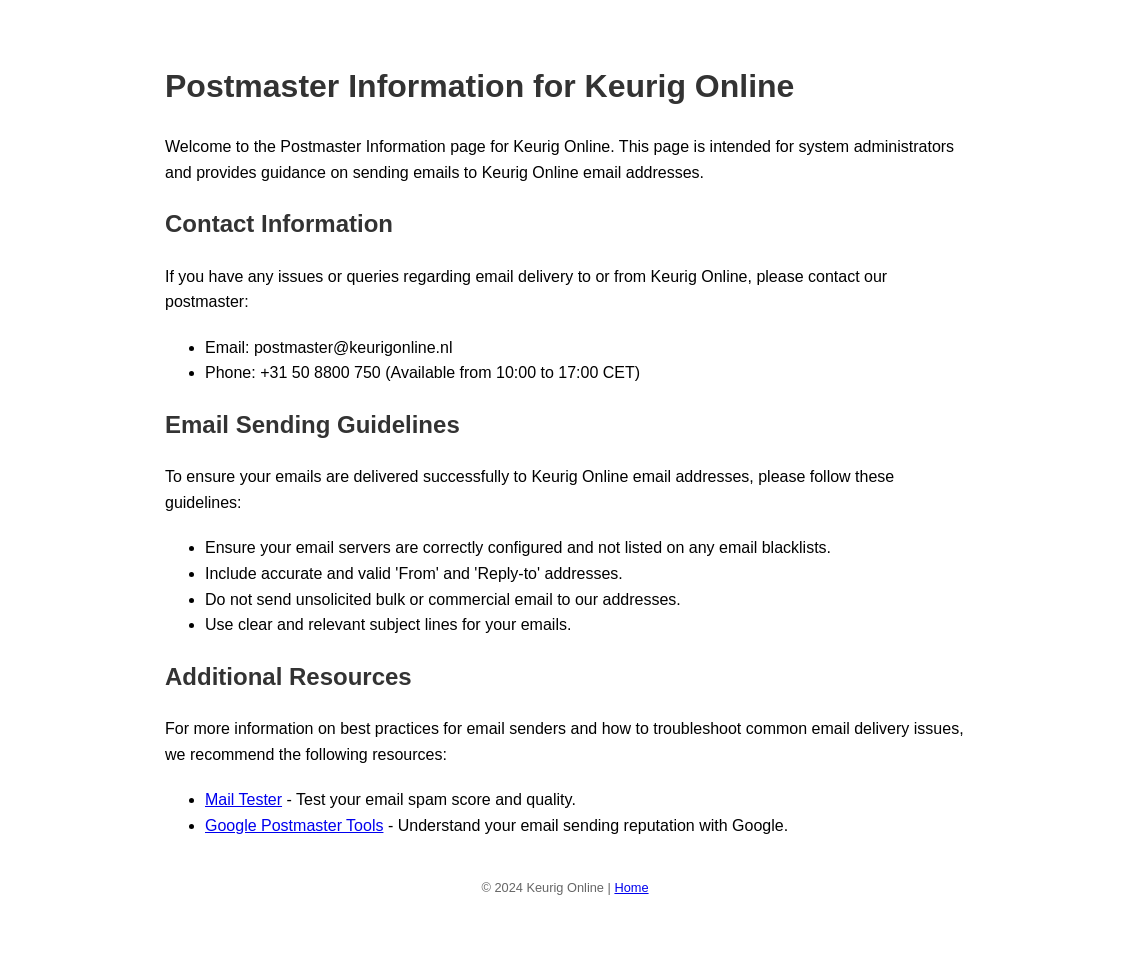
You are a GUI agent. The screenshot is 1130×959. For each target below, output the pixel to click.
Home (631, 887)
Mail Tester (243, 799)
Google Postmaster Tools (294, 825)
